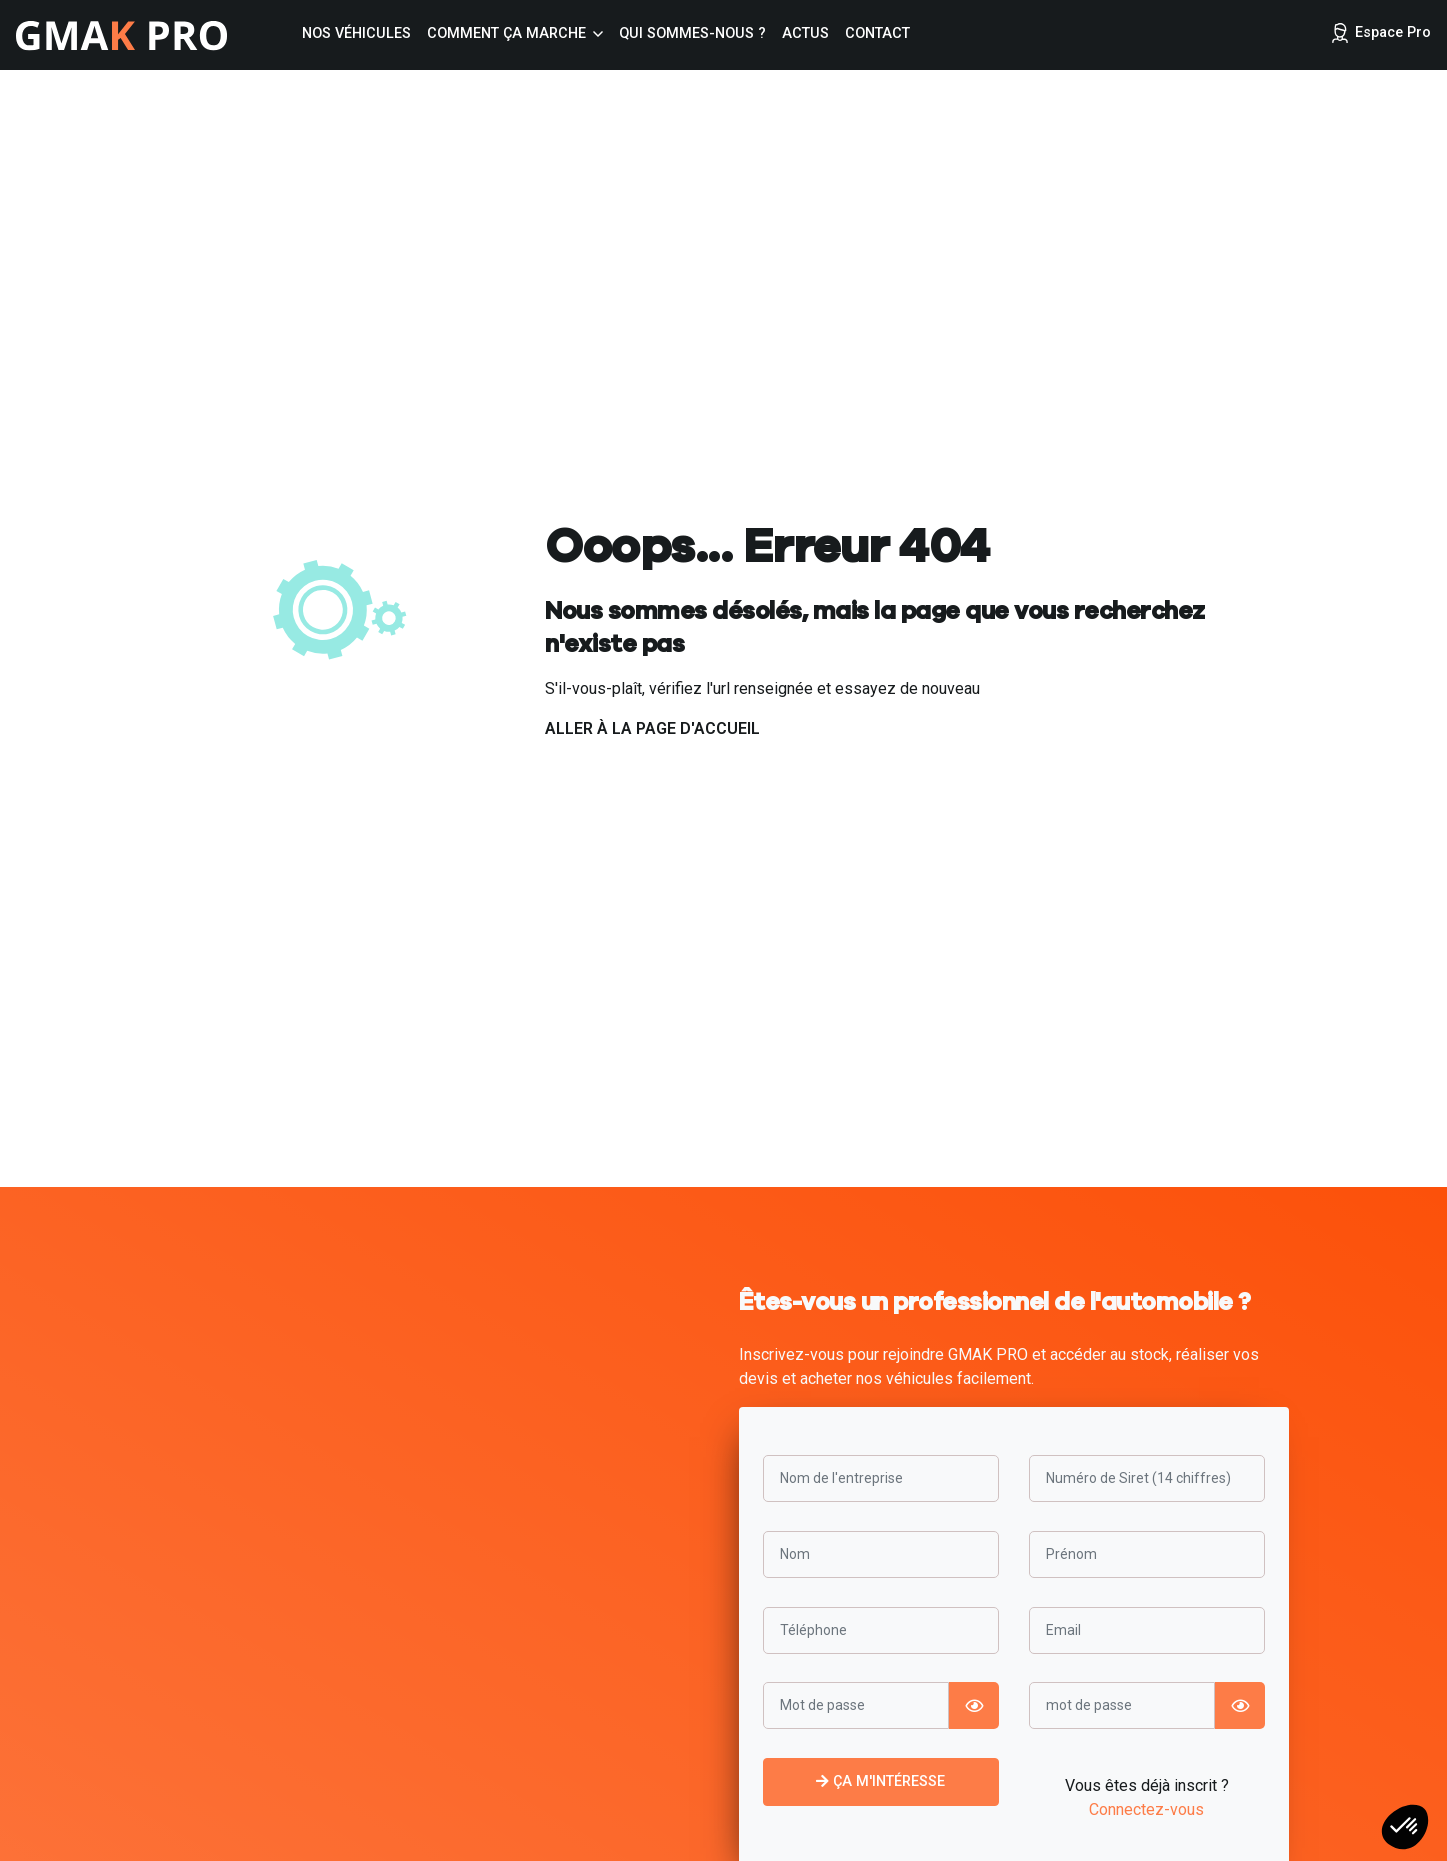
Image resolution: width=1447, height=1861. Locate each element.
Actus (805, 33)
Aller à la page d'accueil (652, 728)
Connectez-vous (1146, 1809)
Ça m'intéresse (881, 1781)
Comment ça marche (506, 33)
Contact (877, 33)
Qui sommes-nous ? (692, 33)
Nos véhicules (356, 33)
